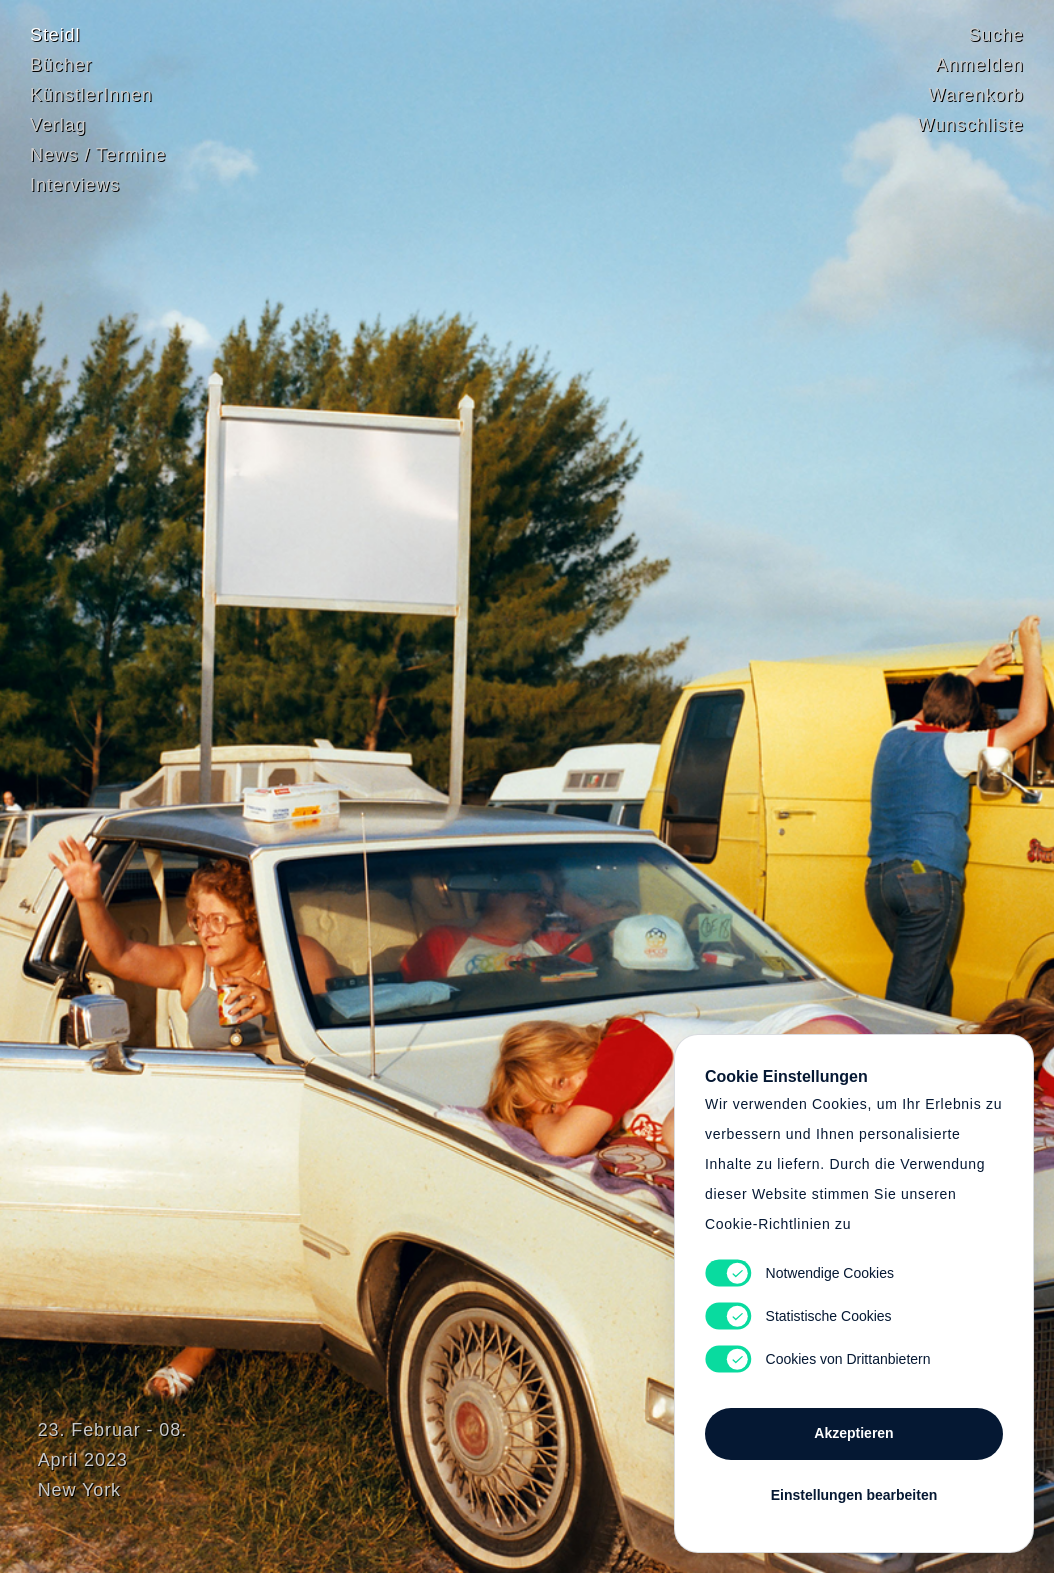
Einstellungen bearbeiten (854, 1495)
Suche (996, 35)
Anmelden (980, 65)
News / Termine (98, 155)
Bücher (61, 65)
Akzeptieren (853, 1433)
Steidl (55, 35)
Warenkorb (976, 95)
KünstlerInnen (91, 95)
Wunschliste (970, 125)
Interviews (75, 185)
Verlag (58, 125)
